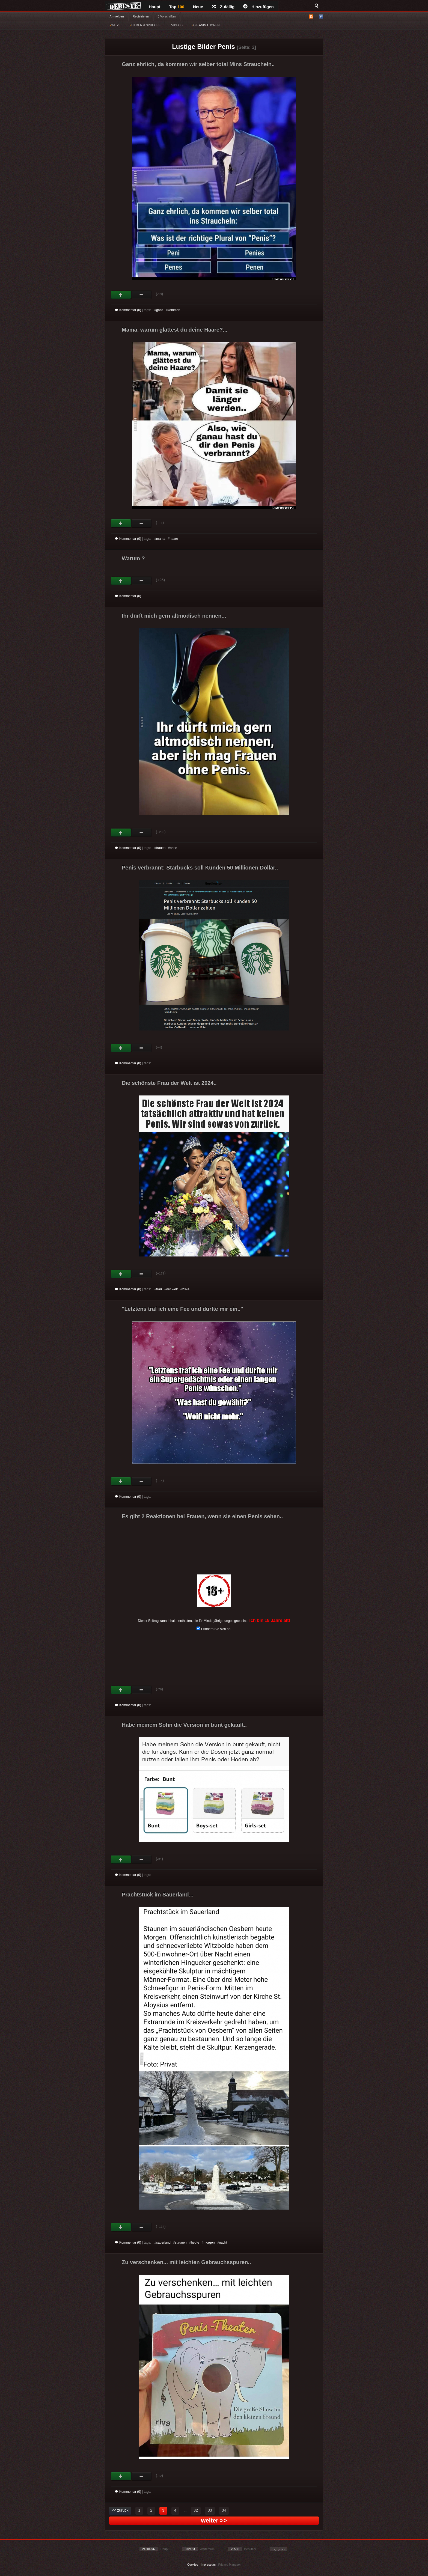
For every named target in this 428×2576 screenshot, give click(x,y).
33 (210, 2510)
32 (196, 2510)
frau (159, 1289)
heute (195, 2242)
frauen (160, 848)
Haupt (154, 6)
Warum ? (133, 558)
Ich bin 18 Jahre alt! (269, 1620)
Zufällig (223, 6)
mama (160, 539)
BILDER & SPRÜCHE (144, 25)
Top (177, 6)
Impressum (208, 2564)
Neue (198, 6)
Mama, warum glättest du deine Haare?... (174, 330)
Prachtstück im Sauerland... (157, 1895)
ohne (173, 848)
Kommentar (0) (128, 310)
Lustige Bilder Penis (203, 46)
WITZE (115, 25)
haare (174, 539)
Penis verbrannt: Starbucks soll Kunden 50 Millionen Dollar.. (200, 868)
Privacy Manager (229, 2564)
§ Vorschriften (167, 16)
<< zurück (120, 2510)
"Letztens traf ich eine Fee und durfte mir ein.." (182, 1309)
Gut (121, 294)
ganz (159, 310)
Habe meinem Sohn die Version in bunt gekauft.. (184, 1725)
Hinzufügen (258, 6)
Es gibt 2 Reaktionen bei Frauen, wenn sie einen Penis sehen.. (202, 1516)
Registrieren (141, 16)
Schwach (141, 294)
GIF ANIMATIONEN (205, 25)
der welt (172, 1289)
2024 (185, 1289)
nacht (223, 2242)
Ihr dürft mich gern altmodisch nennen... (174, 616)
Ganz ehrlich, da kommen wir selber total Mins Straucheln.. (198, 64)
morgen (209, 2242)
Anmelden (116, 16)
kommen (174, 310)
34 (224, 2510)
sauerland (163, 2242)
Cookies (192, 2564)
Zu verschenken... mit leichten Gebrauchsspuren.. (186, 2262)
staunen (181, 2242)
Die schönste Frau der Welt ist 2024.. (169, 1083)
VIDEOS (176, 25)
